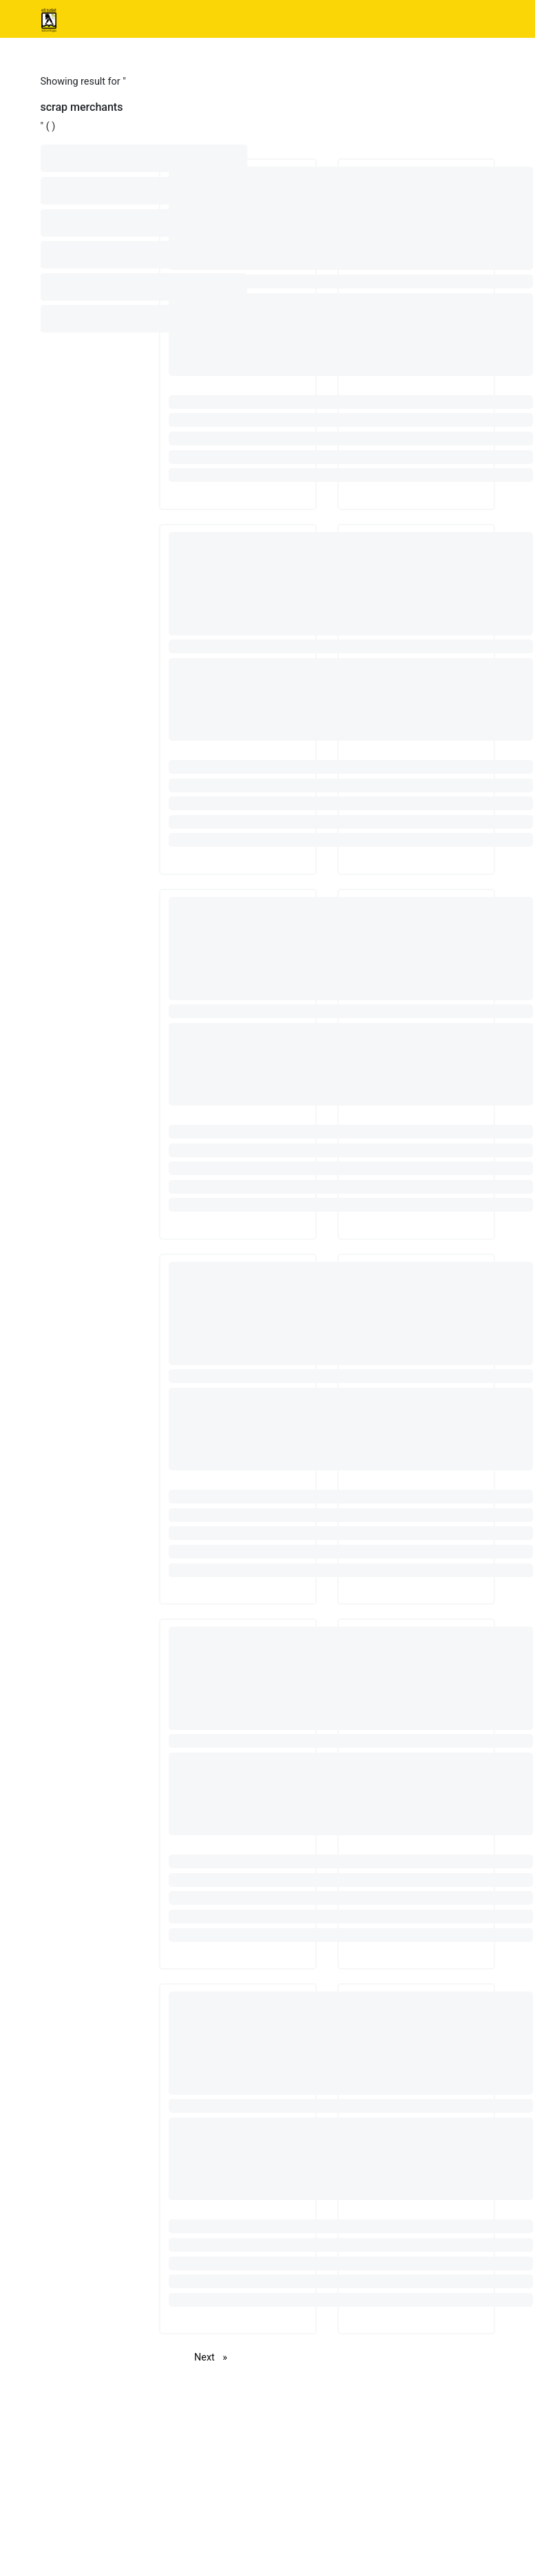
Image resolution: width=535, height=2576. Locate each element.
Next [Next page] (214, 2356)
